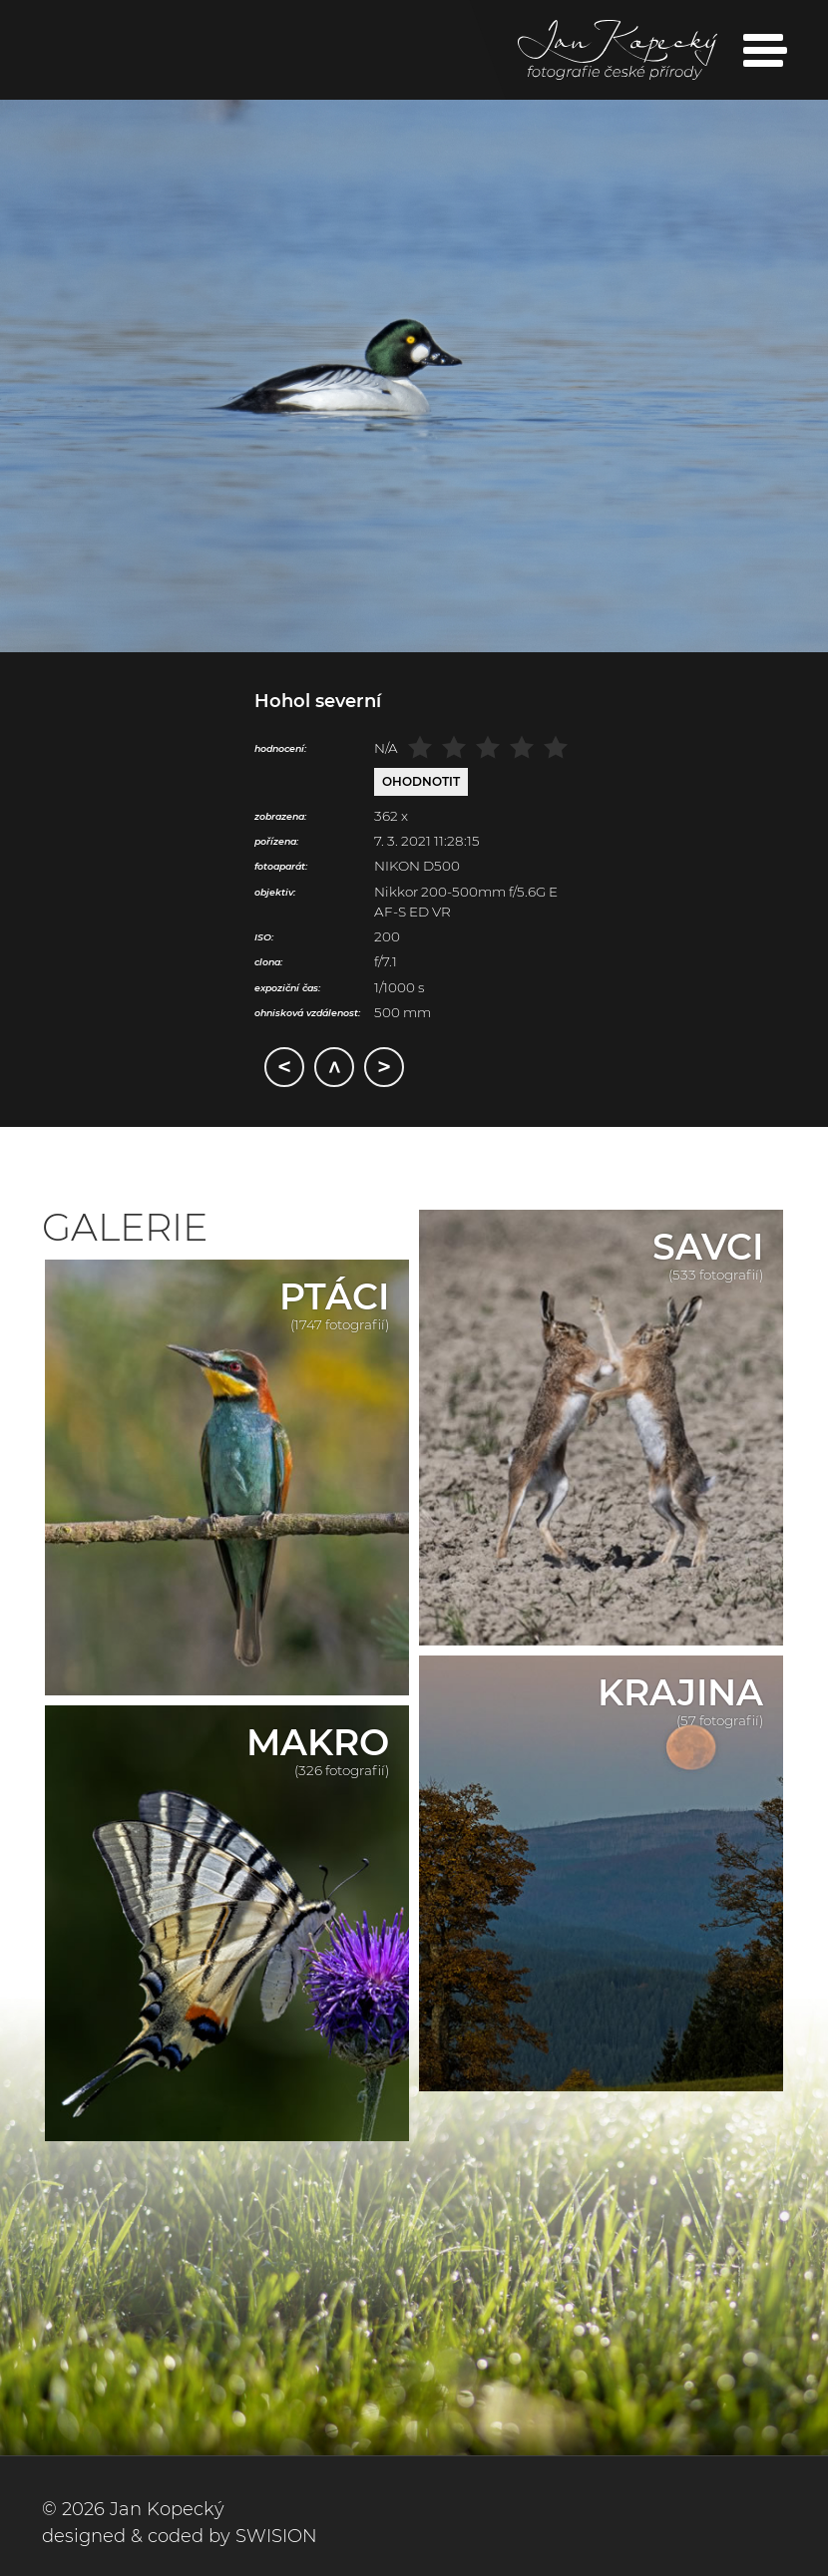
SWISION (276, 2536)
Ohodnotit (421, 781)
